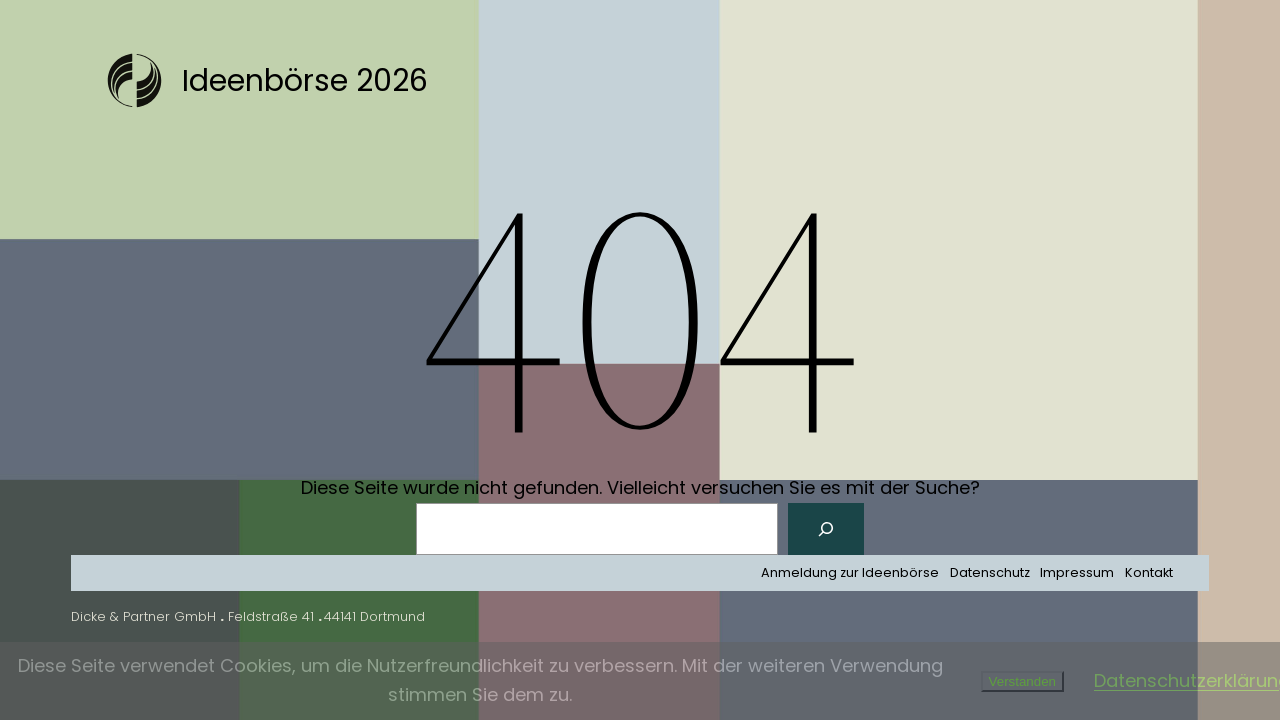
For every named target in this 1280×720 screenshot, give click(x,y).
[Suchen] (826, 529)
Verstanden (1022, 681)
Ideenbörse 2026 (305, 81)
